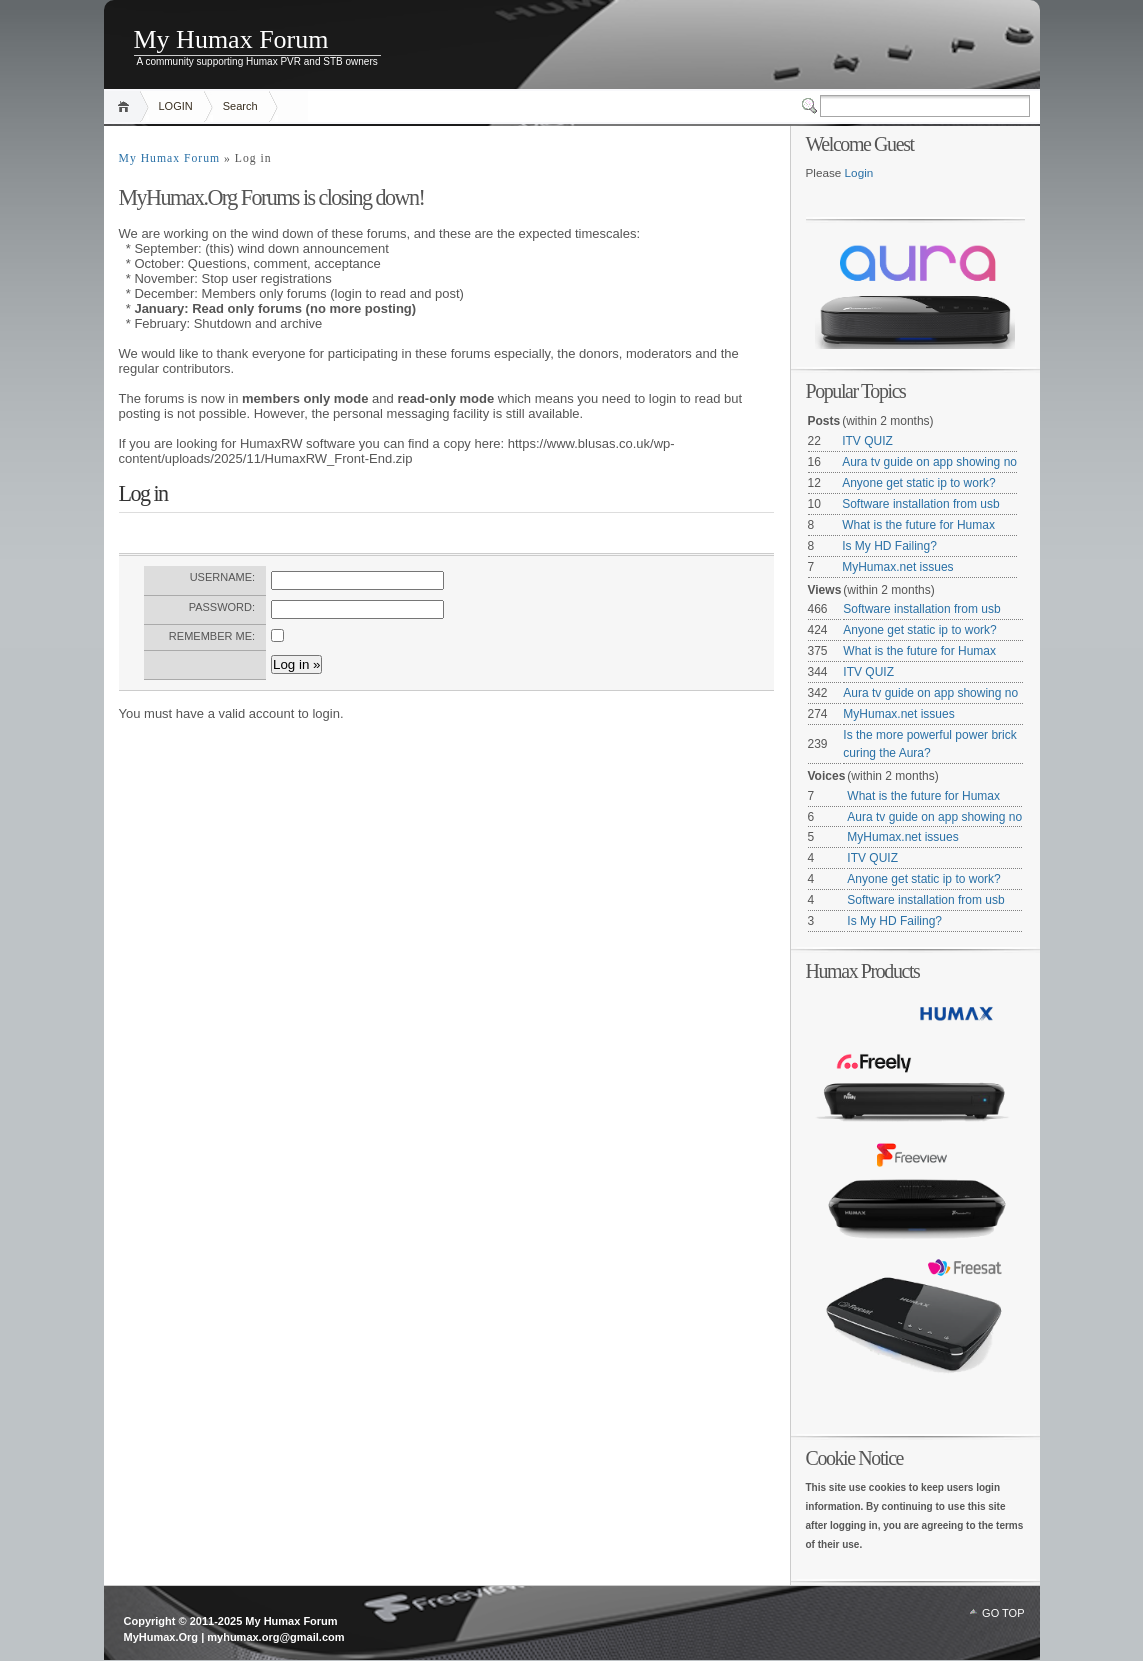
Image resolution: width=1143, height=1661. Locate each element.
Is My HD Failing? (889, 546)
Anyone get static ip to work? (918, 483)
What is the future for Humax (918, 525)
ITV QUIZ (867, 441)
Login (859, 172)
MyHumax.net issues (897, 567)
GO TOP (1003, 1613)
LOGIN (176, 106)
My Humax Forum (231, 39)
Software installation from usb (920, 504)
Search (240, 106)
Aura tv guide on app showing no (929, 462)
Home (126, 106)
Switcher (811, 106)
